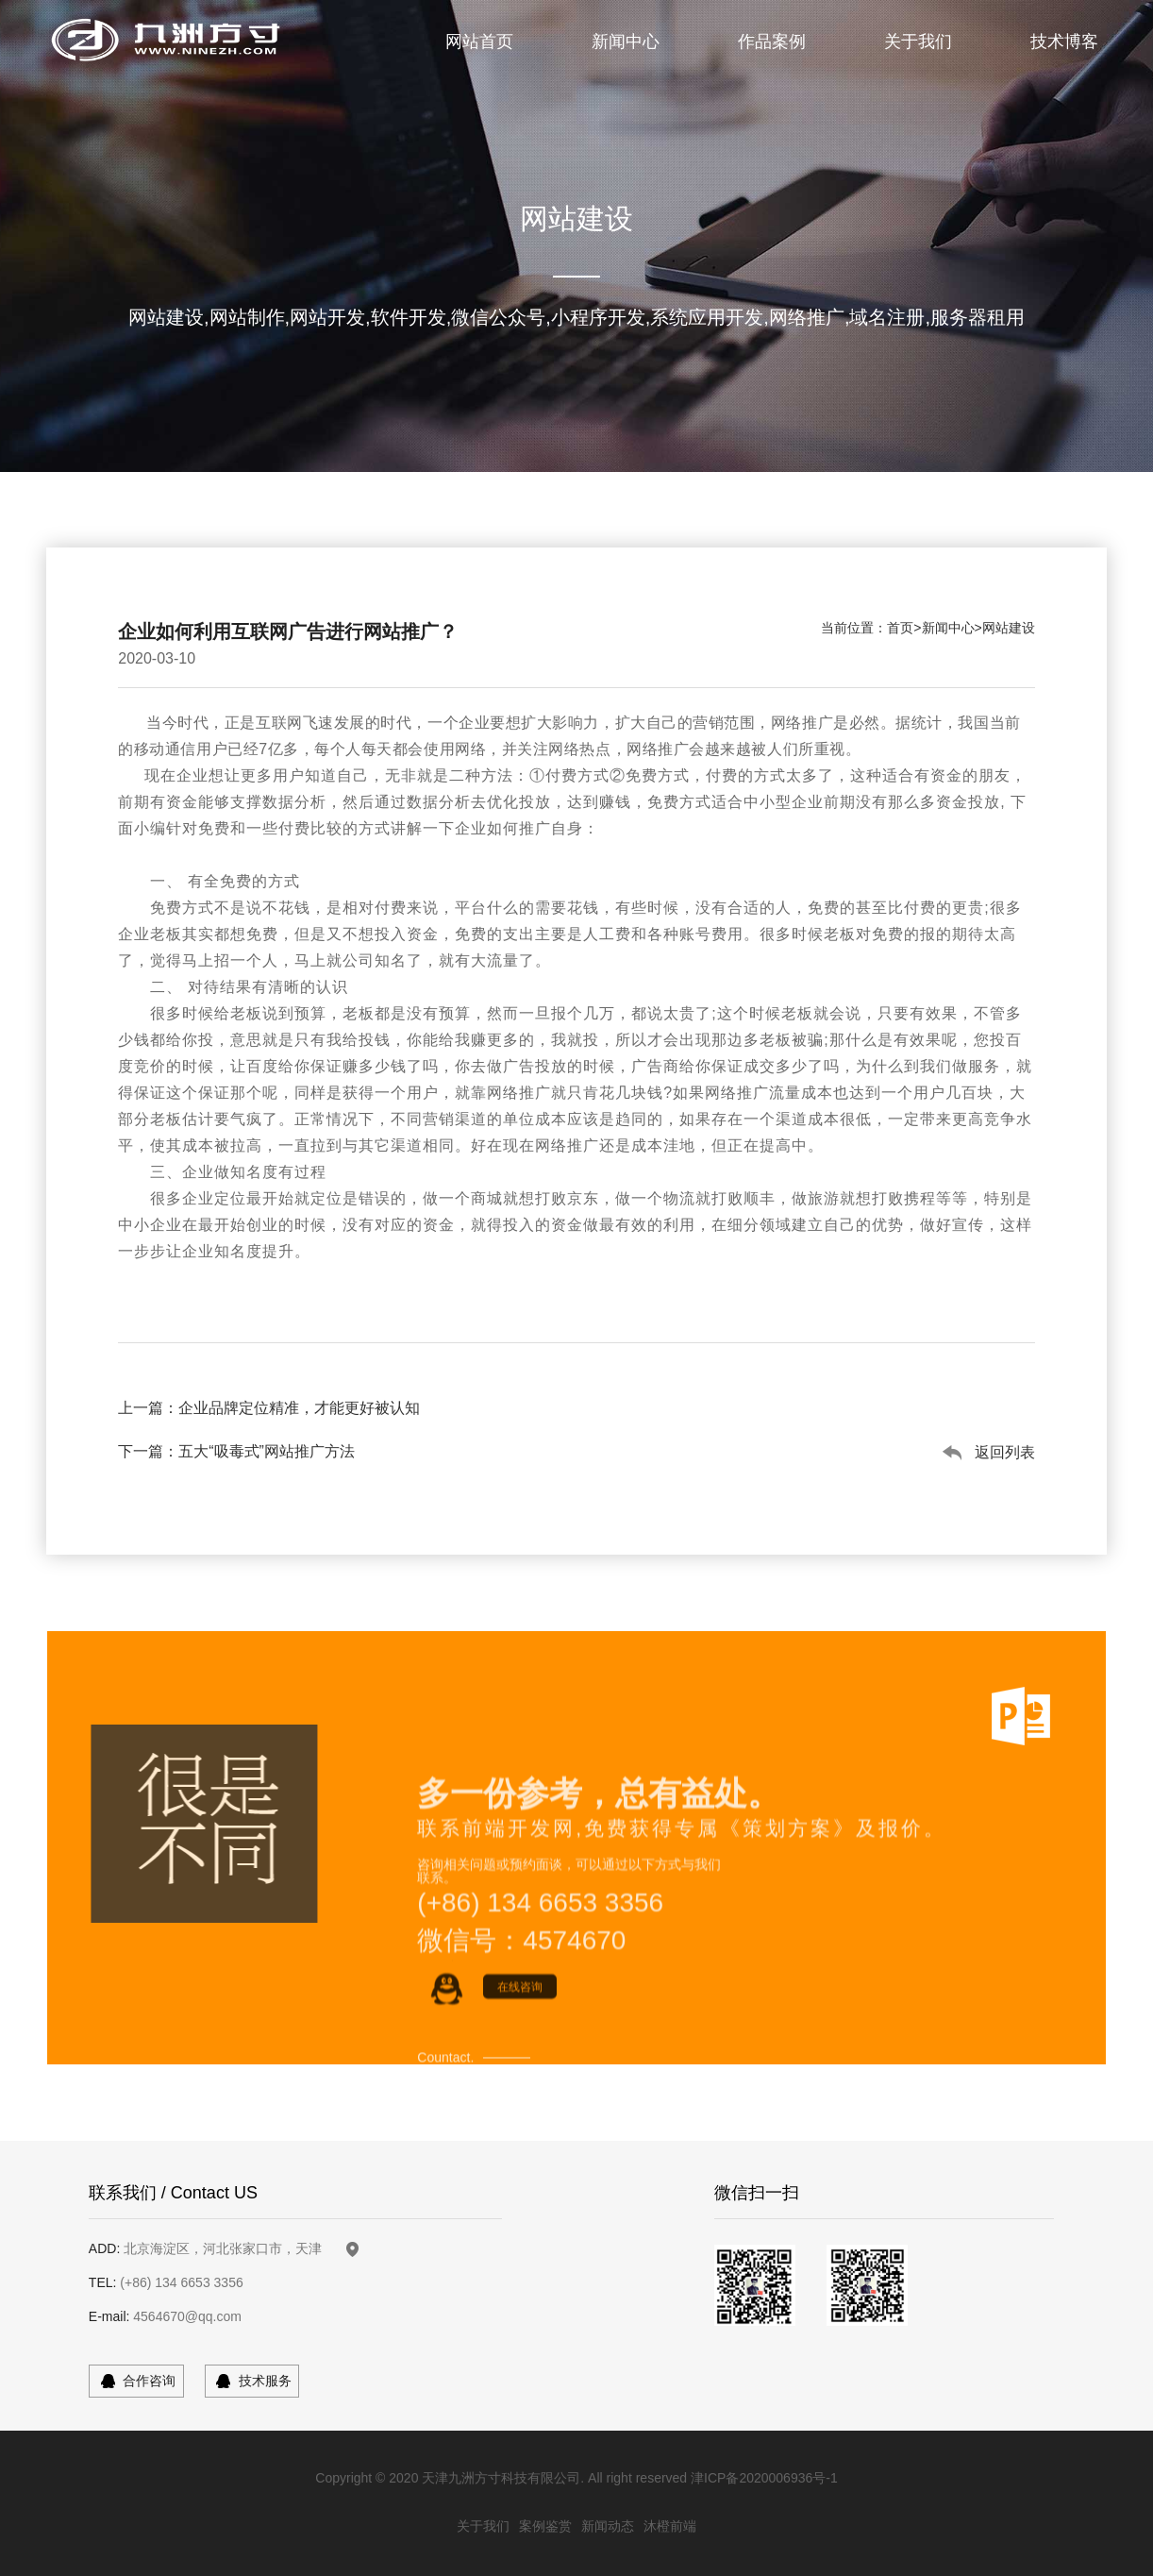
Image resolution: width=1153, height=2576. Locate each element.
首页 (900, 627)
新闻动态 (607, 2526)
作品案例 (772, 41)
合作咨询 (149, 2380)
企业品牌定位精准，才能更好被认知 (299, 1408)
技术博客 (1064, 41)
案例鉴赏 (545, 2526)
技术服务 (265, 2380)
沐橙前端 (669, 2526)
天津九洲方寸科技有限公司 (501, 2477)
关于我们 (918, 41)
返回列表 (1005, 1452)
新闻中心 (626, 41)
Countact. (445, 2136)
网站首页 (479, 41)
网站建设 (1008, 627)
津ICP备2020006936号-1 (764, 2477)
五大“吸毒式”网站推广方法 (266, 1451)
